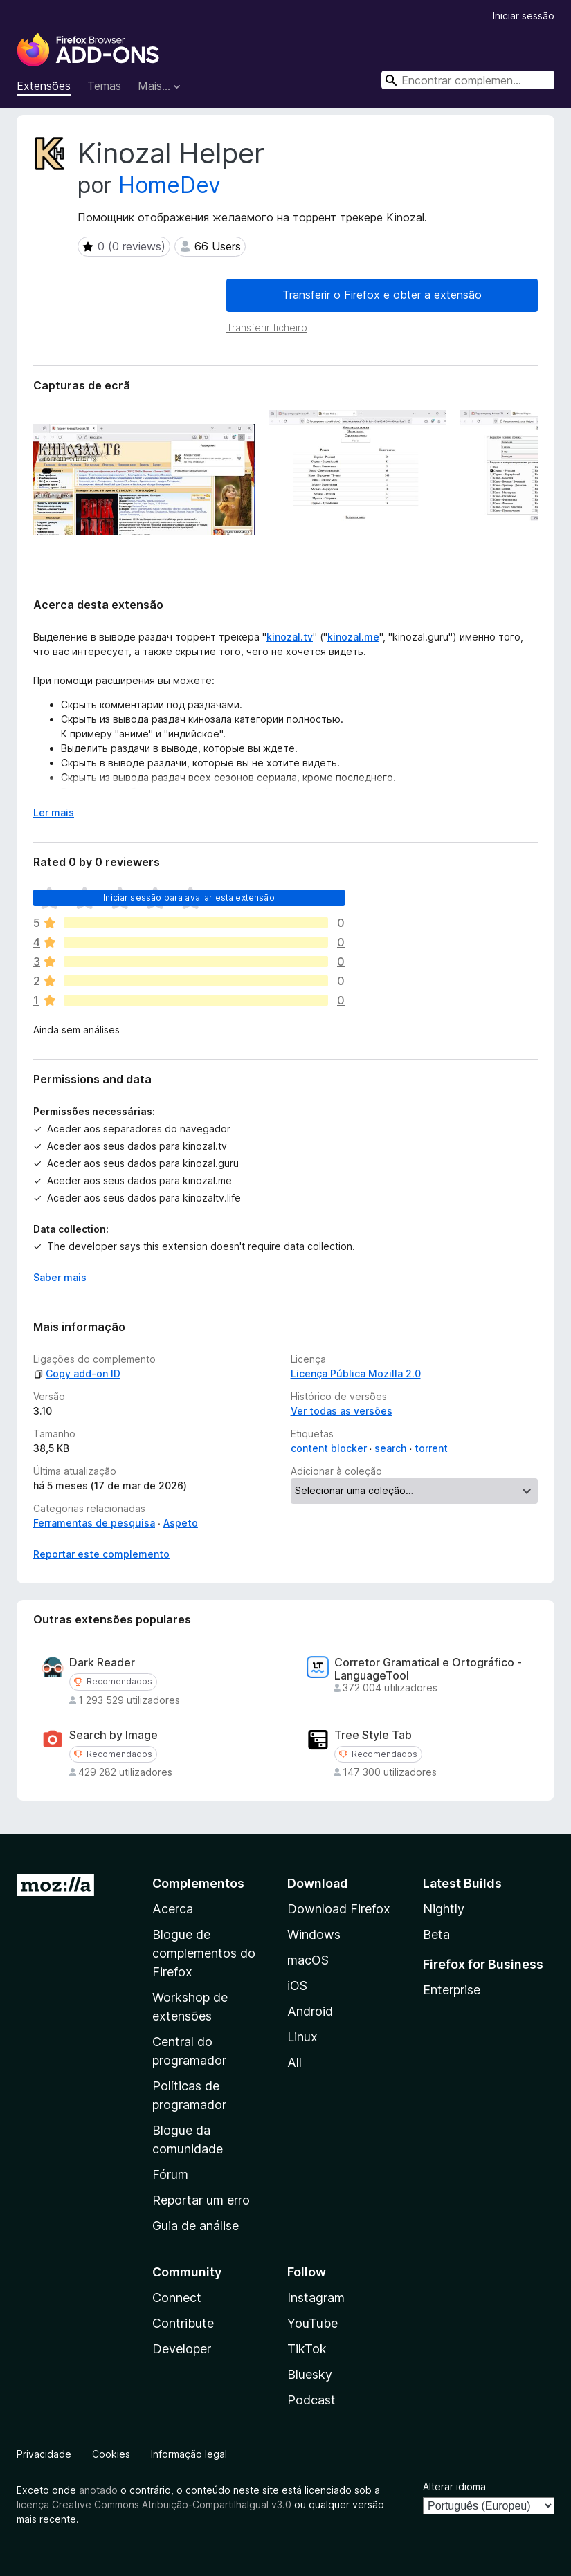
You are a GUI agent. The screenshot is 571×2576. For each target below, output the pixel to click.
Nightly (443, 1909)
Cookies (111, 2454)
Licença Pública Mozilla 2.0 (356, 1373)
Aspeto (180, 1523)
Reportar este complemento (101, 1554)
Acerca (172, 1909)
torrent (431, 1448)
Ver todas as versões (341, 1411)
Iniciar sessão (523, 15)
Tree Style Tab (373, 1735)
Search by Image (113, 1735)
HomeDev (169, 185)
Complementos (198, 1883)
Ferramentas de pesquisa (94, 1523)
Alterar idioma (454, 2486)
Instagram (316, 2297)
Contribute (183, 2323)
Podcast (311, 2400)
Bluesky (309, 2374)
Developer (181, 2349)
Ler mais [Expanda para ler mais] (53, 812)
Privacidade (44, 2454)
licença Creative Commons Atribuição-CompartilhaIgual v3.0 (154, 2504)
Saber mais (60, 1277)
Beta (436, 1934)
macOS (308, 1960)
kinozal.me (353, 637)
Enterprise (451, 1989)
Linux (302, 2037)
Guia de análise (195, 2225)
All (294, 2062)
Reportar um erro (201, 2200)
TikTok (307, 2349)
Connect (176, 2297)
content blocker (329, 1448)
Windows (314, 1934)
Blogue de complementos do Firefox (203, 1953)
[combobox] (467, 80)
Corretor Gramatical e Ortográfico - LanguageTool (428, 1669)
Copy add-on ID (76, 1373)
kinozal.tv (289, 637)
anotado (98, 2490)
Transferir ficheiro (266, 327)
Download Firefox (338, 1909)
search (390, 1448)
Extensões (44, 86)
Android (310, 2011)
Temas (104, 86)
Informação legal (189, 2454)
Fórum (170, 2174)
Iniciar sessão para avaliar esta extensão (189, 897)
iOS (297, 1985)
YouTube (312, 2323)
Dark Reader (102, 1662)
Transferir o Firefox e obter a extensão (382, 295)
